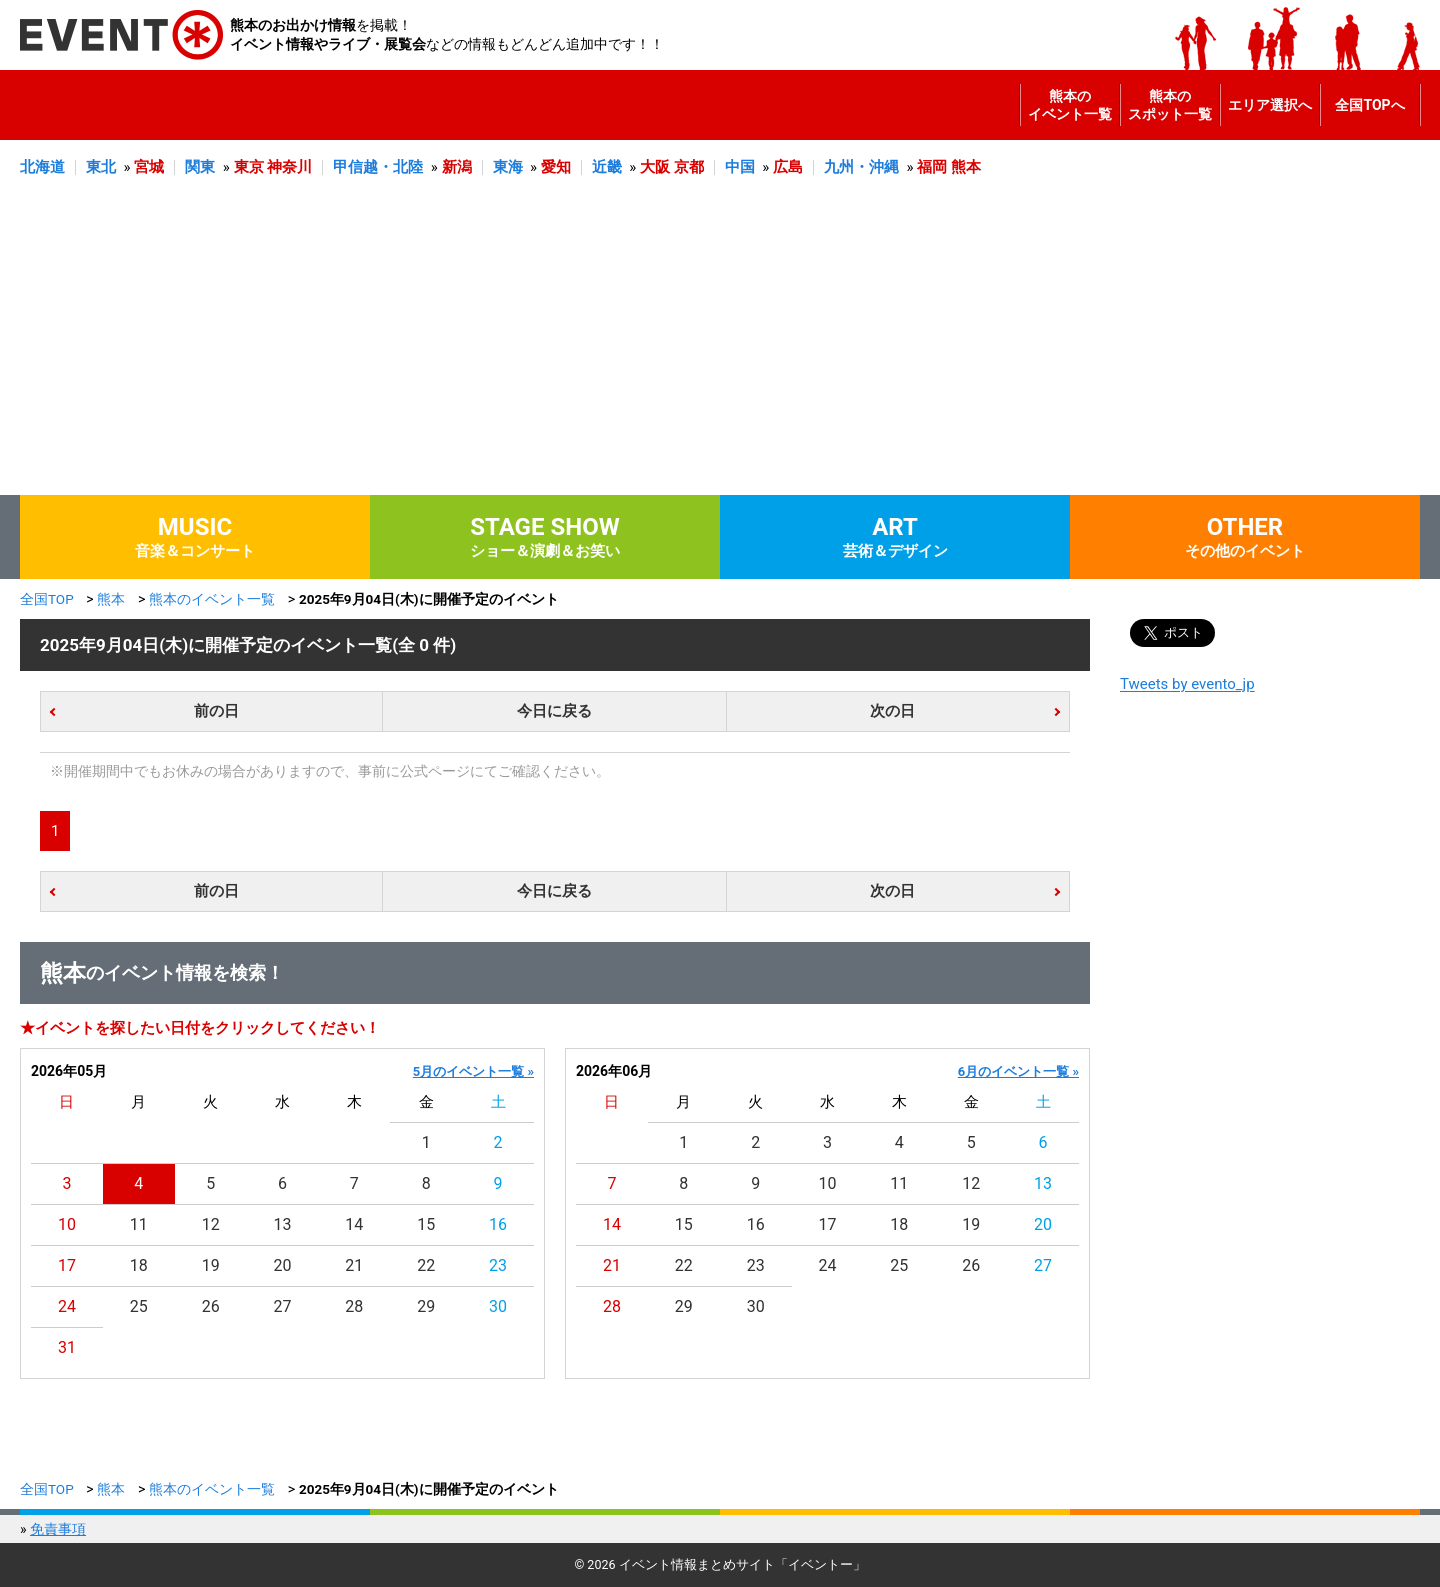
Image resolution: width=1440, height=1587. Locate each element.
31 (67, 1347)
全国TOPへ (1369, 105)
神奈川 (289, 167)
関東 (200, 167)
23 (498, 1265)
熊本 (966, 167)
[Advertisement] (720, 345)
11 (139, 1224)
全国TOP (47, 599)
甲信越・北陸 (378, 167)
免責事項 (58, 1529)
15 (426, 1224)
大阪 (655, 167)
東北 (101, 167)
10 (67, 1224)
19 (211, 1265)
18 (139, 1265)
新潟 (457, 167)
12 (211, 1224)
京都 (689, 167)
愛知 (556, 167)
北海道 (42, 167)
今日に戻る (554, 711)
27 (283, 1306)
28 (354, 1306)
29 (426, 1306)
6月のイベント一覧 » (1018, 1071)
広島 (788, 167)
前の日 (216, 711)
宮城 (149, 167)
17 (67, 1265)
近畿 (607, 167)
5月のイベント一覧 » (473, 1071)
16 (498, 1224)
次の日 (892, 711)
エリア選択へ (1270, 105)
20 (283, 1265)
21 (354, 1265)
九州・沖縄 (861, 167)
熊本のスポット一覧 (1170, 105)
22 (426, 1265)
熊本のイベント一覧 (1070, 105)
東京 (249, 167)
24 (67, 1306)
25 (139, 1306)
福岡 (932, 167)
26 (211, 1306)
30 (498, 1306)
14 (354, 1224)
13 (283, 1224)
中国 (740, 167)
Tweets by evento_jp (1187, 684)
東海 (508, 167)
